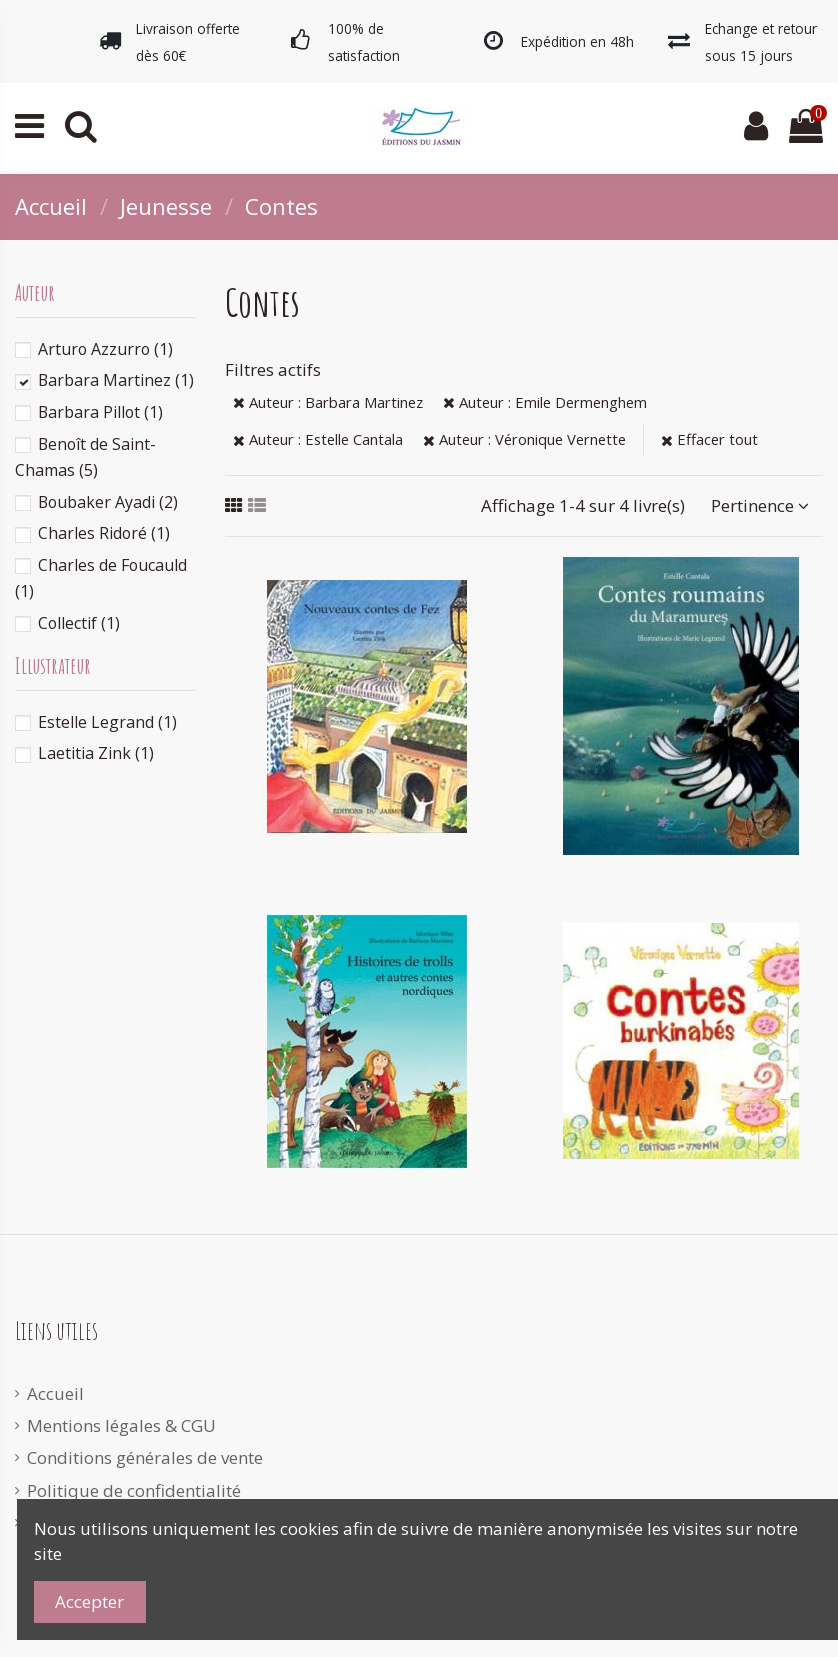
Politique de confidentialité (134, 1490)
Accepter (89, 1601)
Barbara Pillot (100, 412)
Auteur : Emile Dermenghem (545, 402)
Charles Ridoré (104, 533)
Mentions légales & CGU (121, 1425)
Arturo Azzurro (105, 349)
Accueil (55, 1393)
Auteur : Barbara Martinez (328, 402)
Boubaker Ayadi (108, 502)
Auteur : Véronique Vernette (524, 439)
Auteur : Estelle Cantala (318, 439)
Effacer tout (709, 439)
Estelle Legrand (107, 722)
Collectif (79, 623)
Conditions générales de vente (145, 1457)
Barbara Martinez (116, 380)
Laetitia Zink (96, 753)
